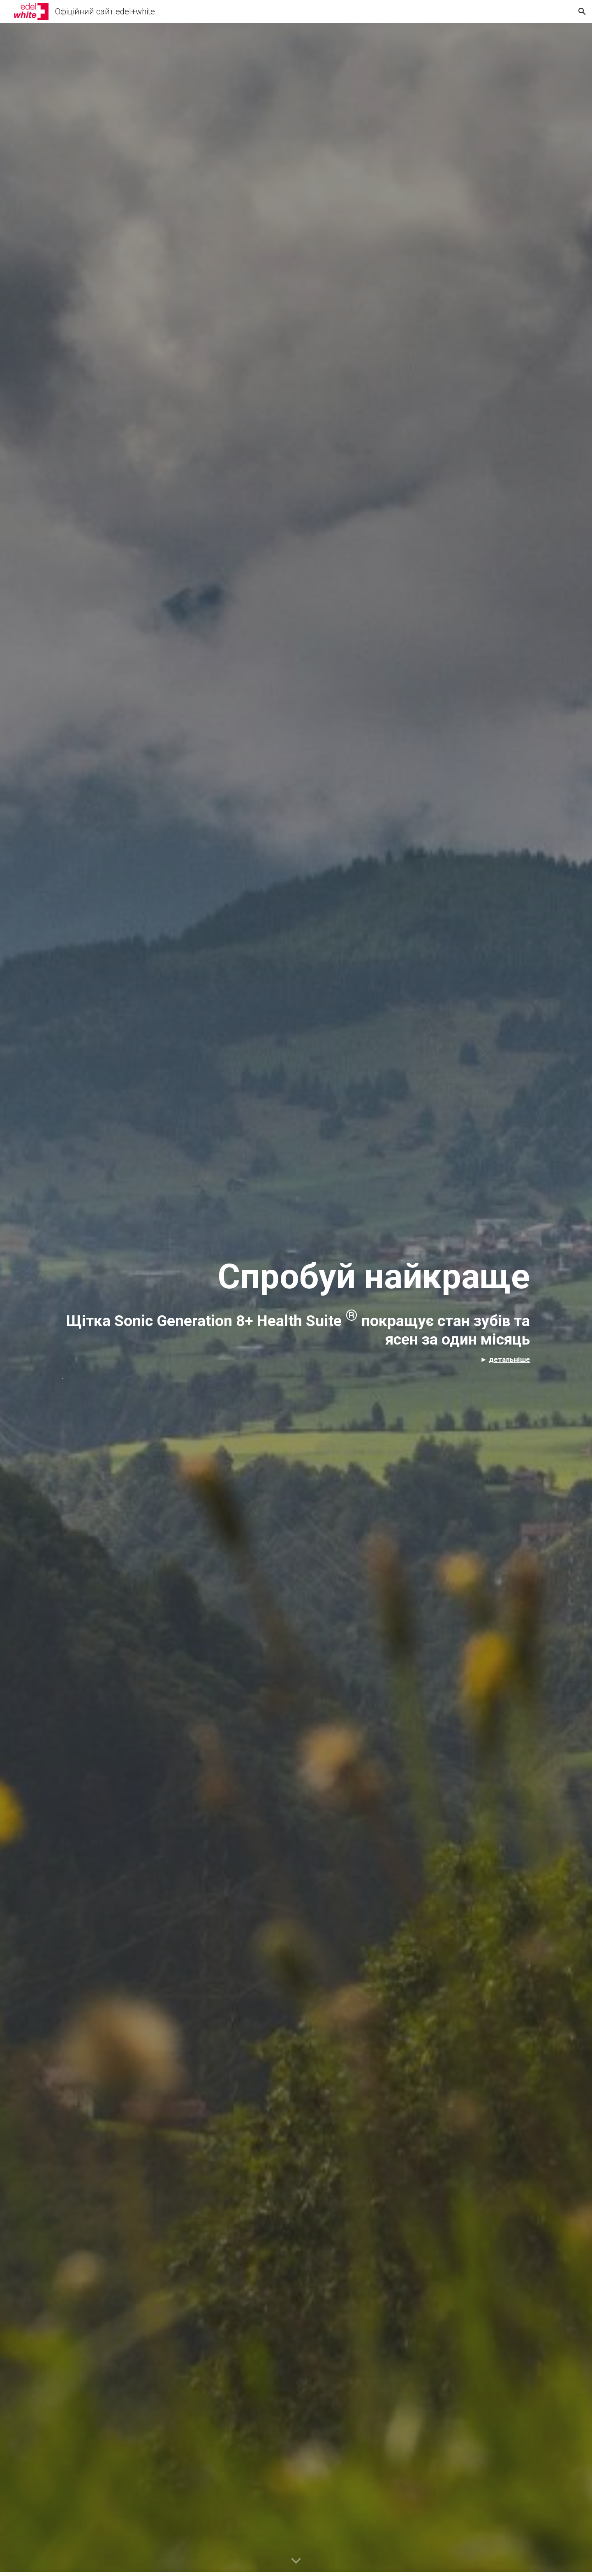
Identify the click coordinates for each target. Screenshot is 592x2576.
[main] (296, 1299)
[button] (582, 11)
